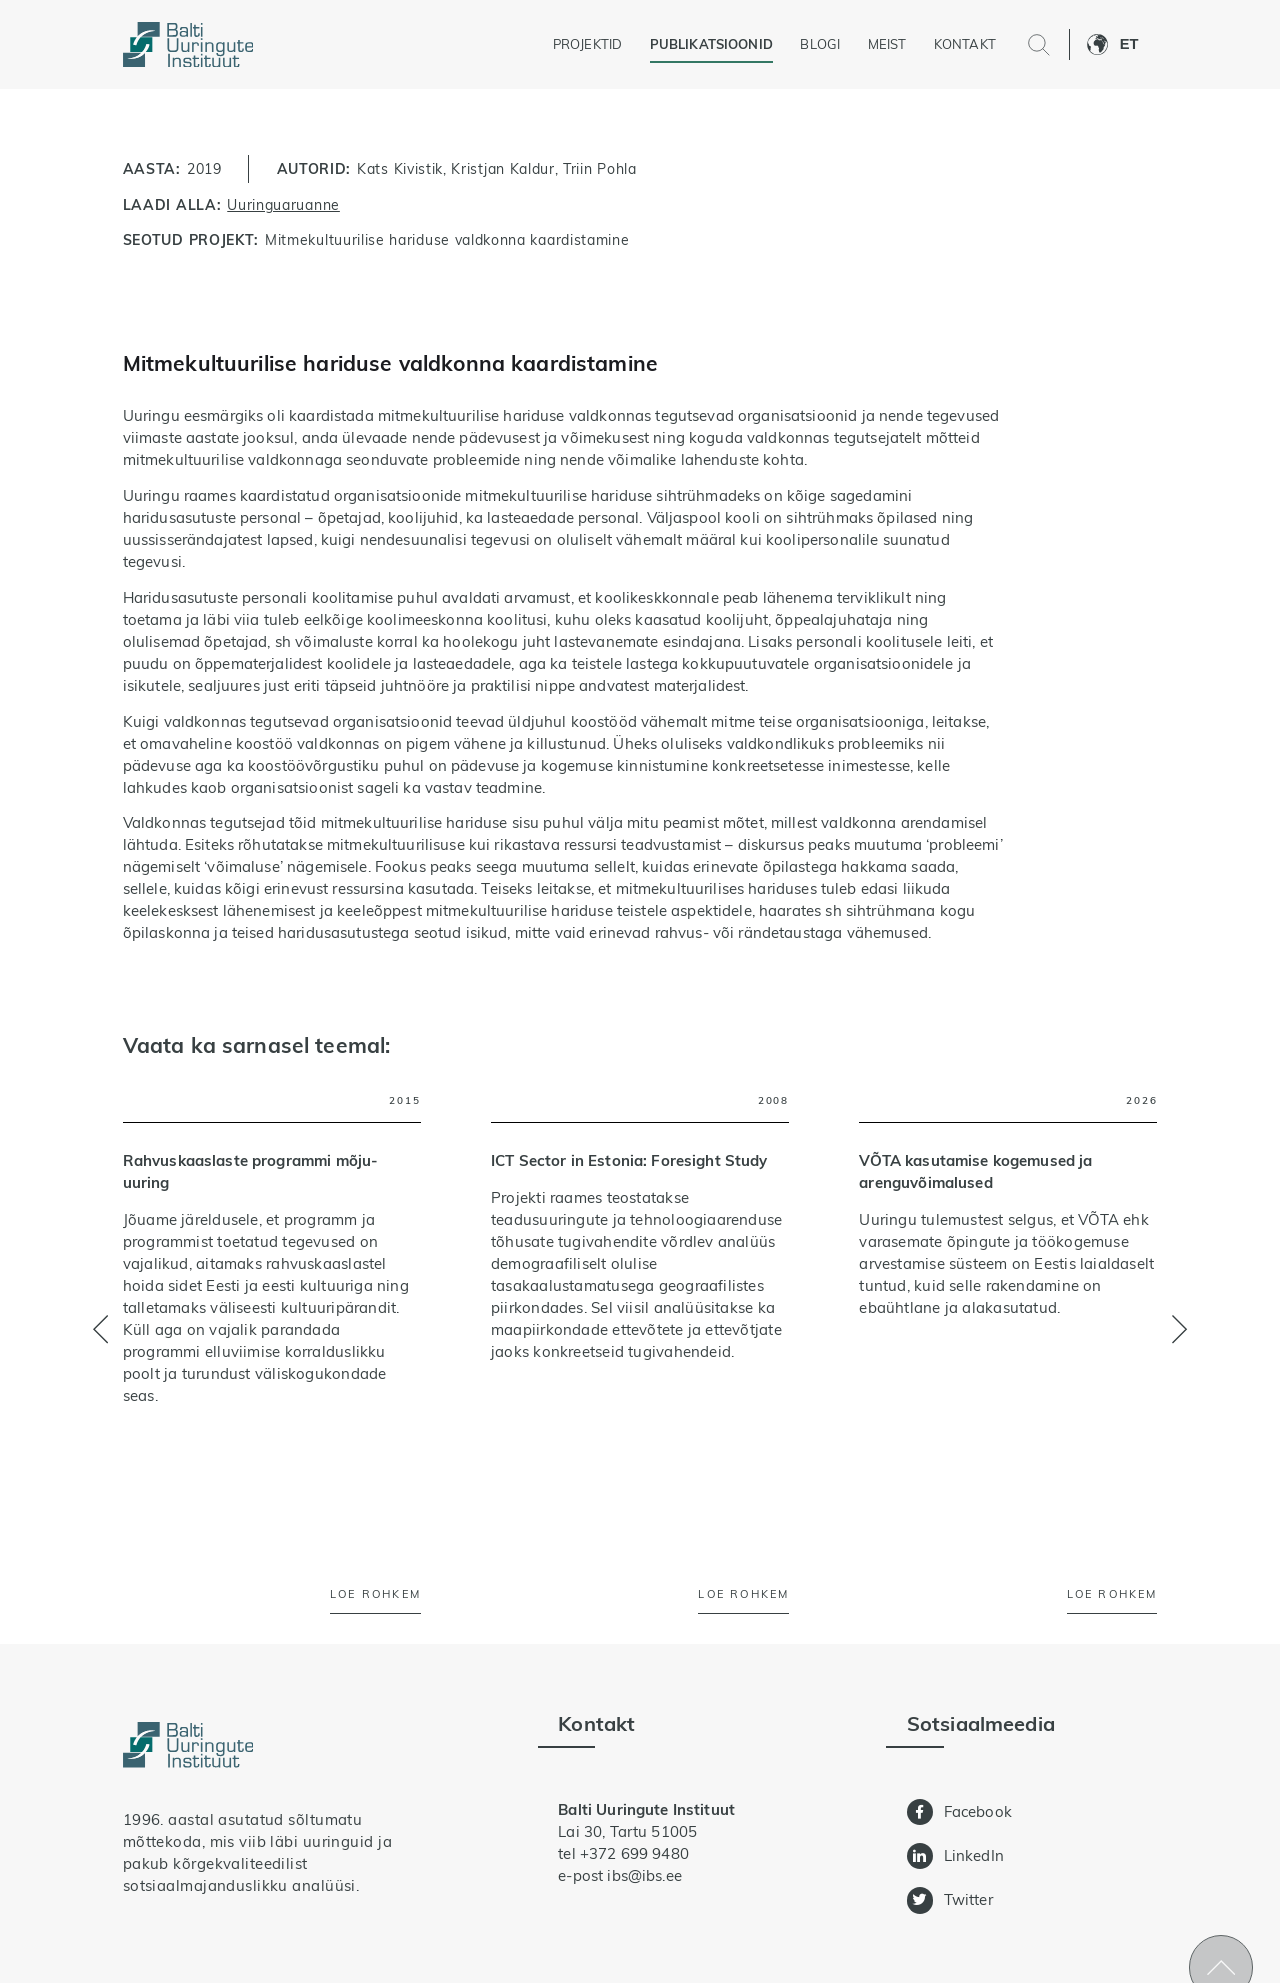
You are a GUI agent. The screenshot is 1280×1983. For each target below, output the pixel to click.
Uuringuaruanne (283, 204)
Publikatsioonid (711, 44)
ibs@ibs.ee (644, 1875)
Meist (887, 44)
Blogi (820, 44)
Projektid (587, 44)
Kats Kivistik (400, 168)
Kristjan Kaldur (502, 168)
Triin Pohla (600, 168)
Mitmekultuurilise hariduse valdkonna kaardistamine (447, 239)
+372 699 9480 (634, 1853)
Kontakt (965, 44)
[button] (1139, 45)
